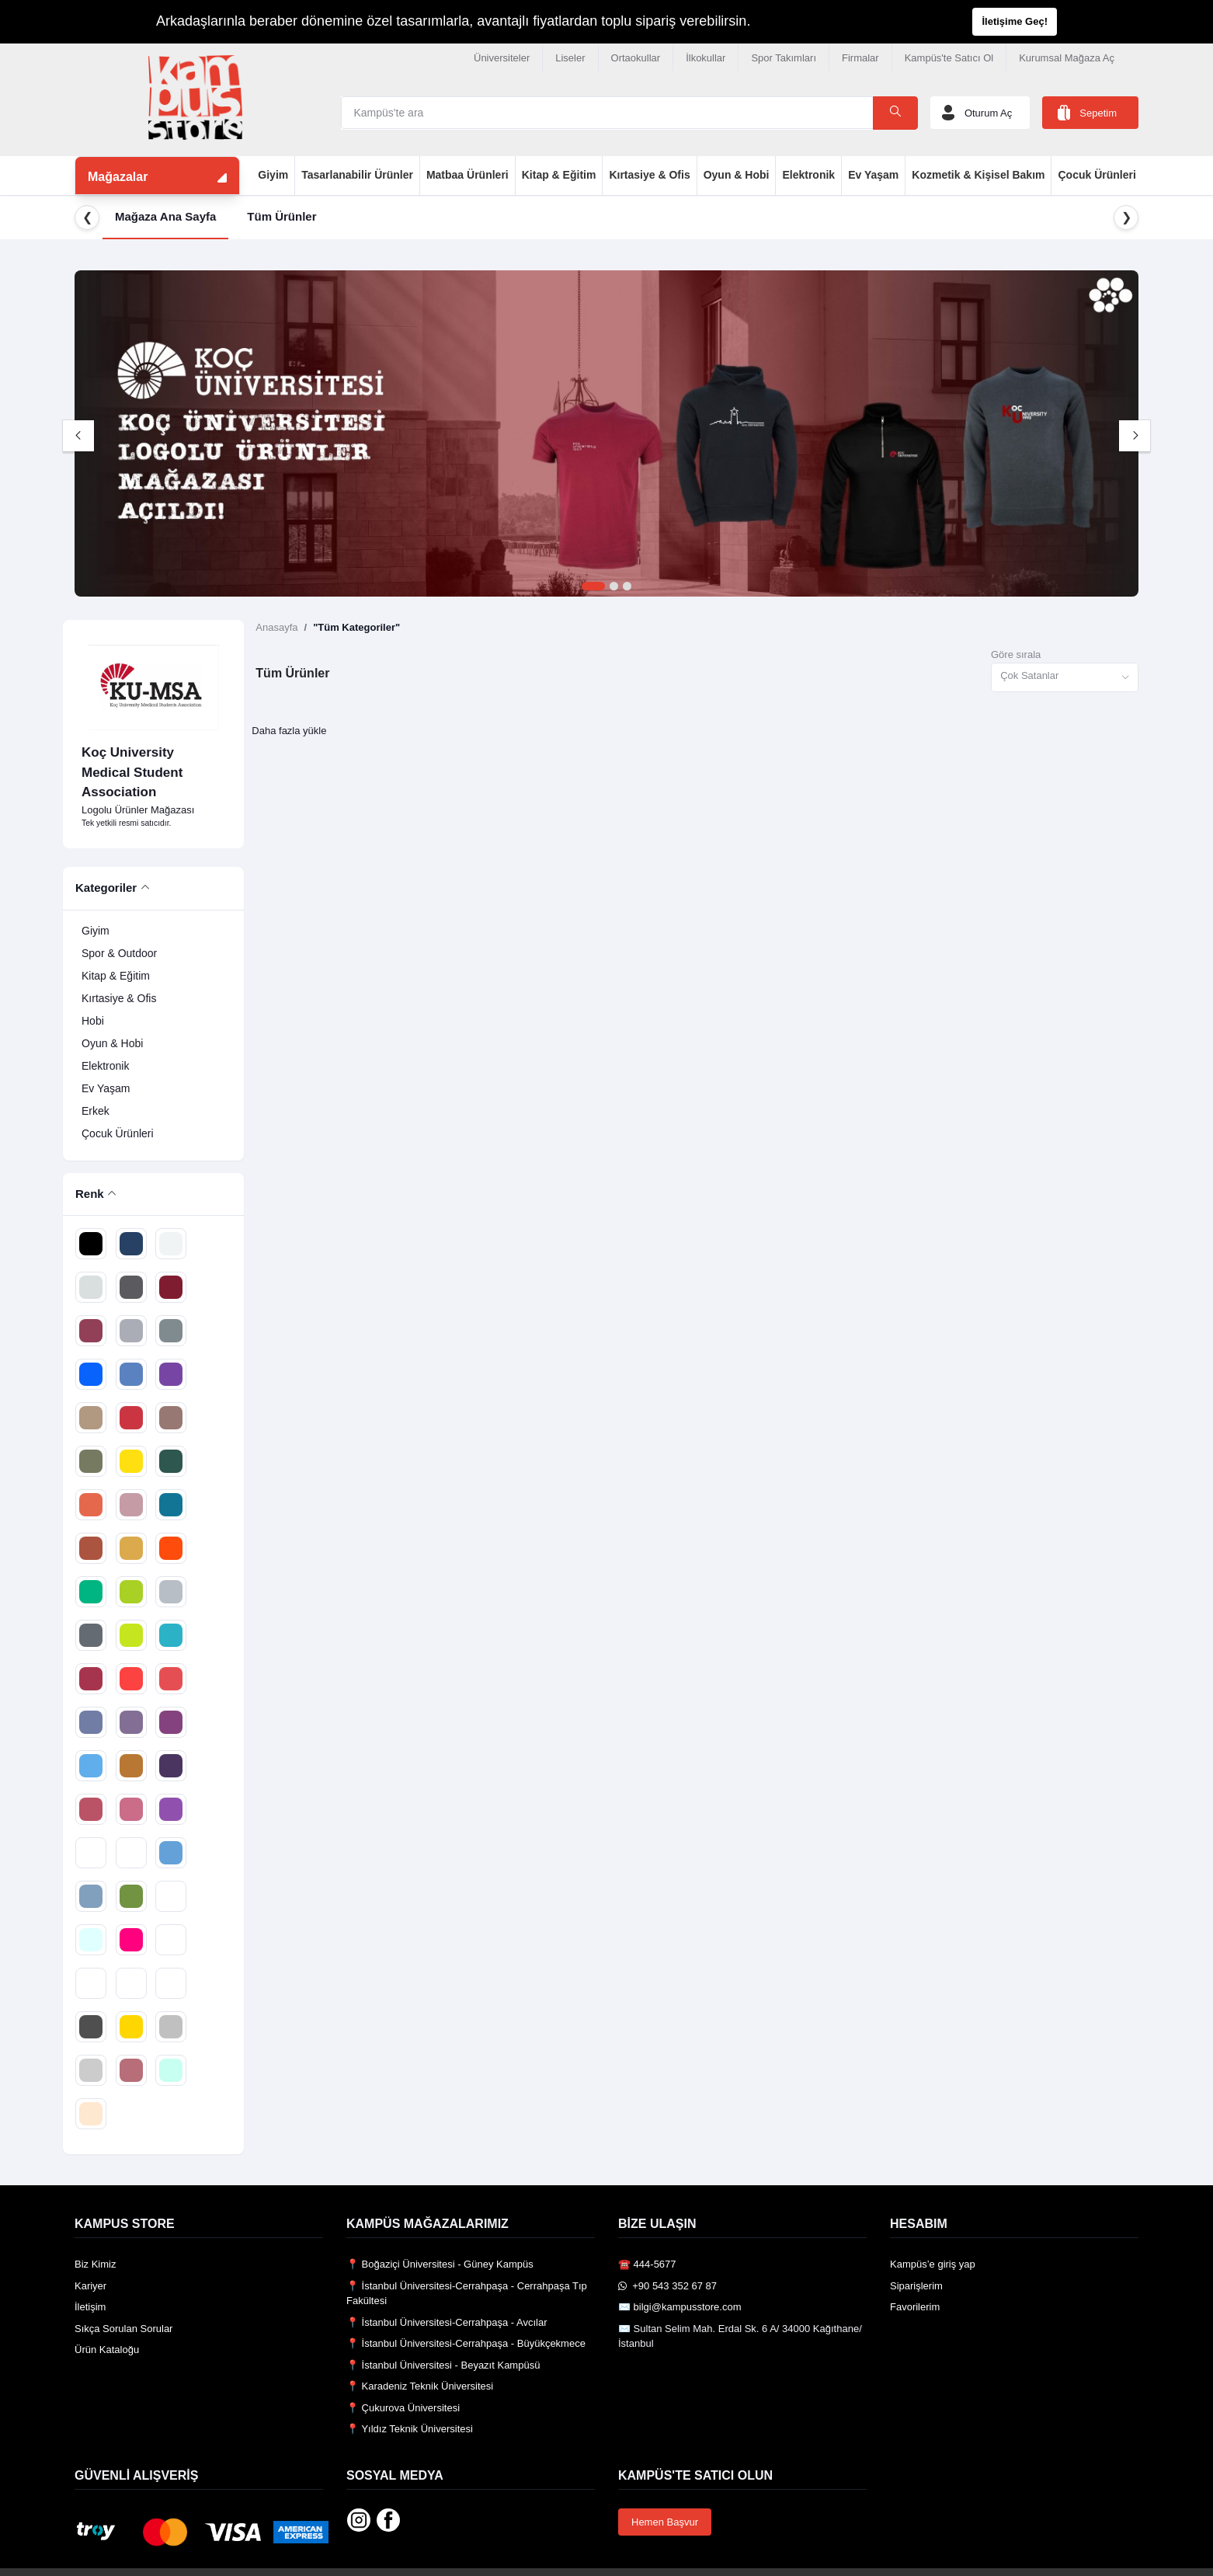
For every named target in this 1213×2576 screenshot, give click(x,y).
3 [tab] (627, 586)
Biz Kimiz (95, 2264)
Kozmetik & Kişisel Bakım (978, 175)
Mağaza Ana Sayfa (165, 216)
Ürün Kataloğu (107, 2349)
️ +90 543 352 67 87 (667, 2286)
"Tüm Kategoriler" (356, 627)
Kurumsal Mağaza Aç (1066, 58)
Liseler (570, 58)
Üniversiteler (502, 58)
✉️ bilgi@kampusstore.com (680, 2307)
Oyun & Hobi (737, 175)
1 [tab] (593, 586)
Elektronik (808, 175)
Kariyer (90, 2286)
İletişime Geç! (1015, 21)
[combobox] (1064, 678)
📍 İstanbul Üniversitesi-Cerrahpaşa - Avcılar (446, 2322)
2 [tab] (614, 586)
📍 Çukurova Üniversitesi (403, 2408)
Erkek (95, 1111)
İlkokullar (705, 58)
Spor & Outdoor (119, 953)
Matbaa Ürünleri (467, 175)
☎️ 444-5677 (647, 2264)
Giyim (273, 175)
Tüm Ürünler (281, 216)
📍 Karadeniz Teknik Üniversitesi (419, 2386)
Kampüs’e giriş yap (932, 2264)
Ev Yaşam (873, 175)
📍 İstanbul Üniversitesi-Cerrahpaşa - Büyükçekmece (466, 2343)
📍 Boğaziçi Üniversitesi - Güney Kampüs (440, 2264)
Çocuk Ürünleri (1096, 175)
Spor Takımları (783, 58)
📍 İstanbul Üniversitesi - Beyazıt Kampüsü (443, 2365)
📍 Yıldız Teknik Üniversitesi (409, 2429)
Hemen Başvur (664, 2522)
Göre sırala (1016, 654)
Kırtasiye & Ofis (649, 175)
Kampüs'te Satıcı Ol (949, 58)
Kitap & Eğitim (559, 175)
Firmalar (860, 58)
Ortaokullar (636, 58)
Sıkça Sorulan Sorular (123, 2328)
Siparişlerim (916, 2286)
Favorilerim (915, 2307)
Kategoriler (106, 887)
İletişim (90, 2307)
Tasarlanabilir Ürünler (357, 175)
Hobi (93, 1021)
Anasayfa (276, 627)
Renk (89, 1193)
